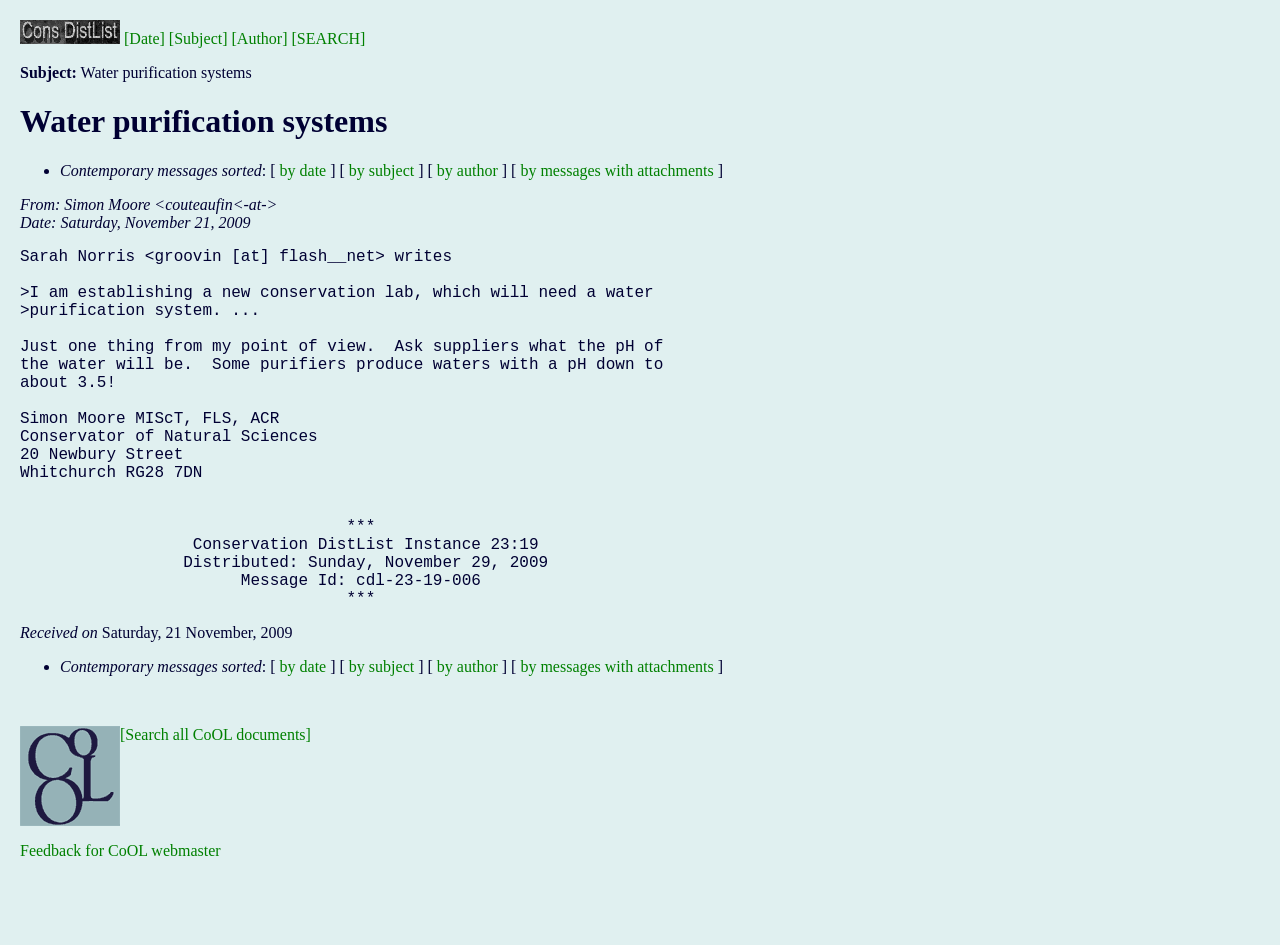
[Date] (144, 38)
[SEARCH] (329, 38)
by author (467, 170)
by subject (381, 170)
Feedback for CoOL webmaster (120, 930)
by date (303, 170)
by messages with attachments (616, 170)
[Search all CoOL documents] (215, 814)
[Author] (260, 38)
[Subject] (198, 38)
